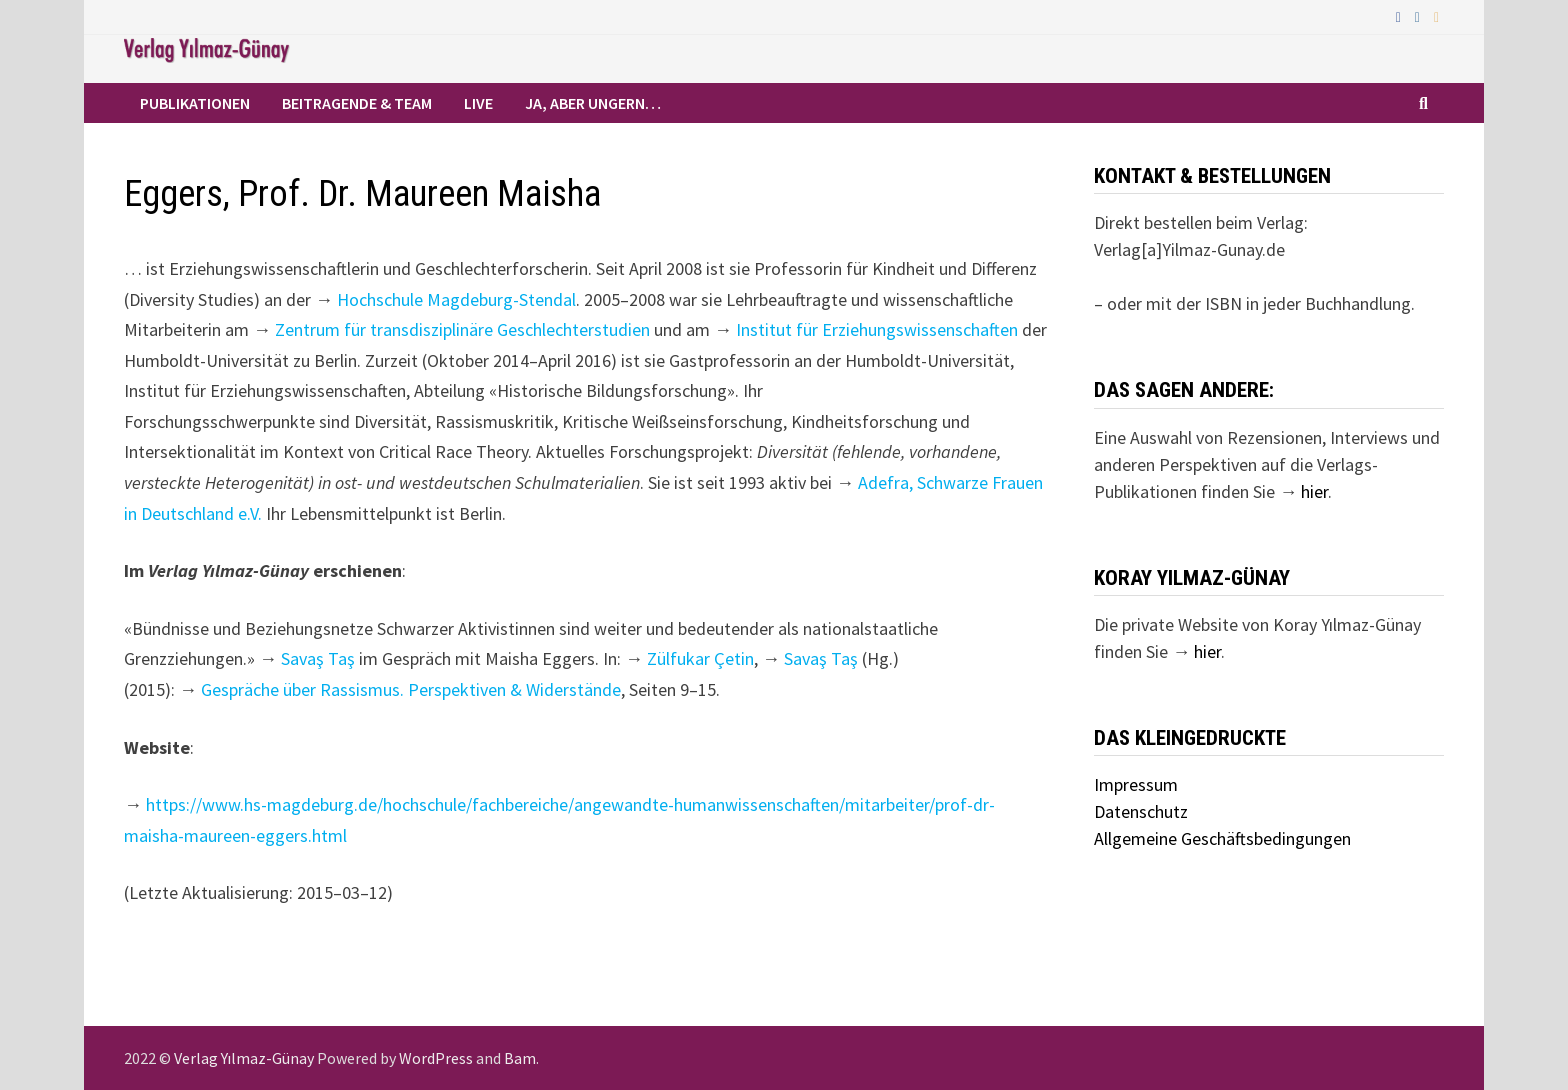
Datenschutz (1141, 811)
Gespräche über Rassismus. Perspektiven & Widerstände (411, 689)
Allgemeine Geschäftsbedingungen (1222, 838)
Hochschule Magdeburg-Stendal (456, 299)
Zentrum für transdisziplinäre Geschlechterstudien (462, 329)
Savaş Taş (318, 658)
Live (478, 103)
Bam (520, 1058)
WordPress (436, 1058)
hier (1314, 491)
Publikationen (195, 103)
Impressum (1136, 784)
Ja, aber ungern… (593, 103)
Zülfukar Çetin (700, 658)
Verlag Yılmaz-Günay (244, 1058)
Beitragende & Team (357, 103)
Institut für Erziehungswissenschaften (877, 329)
